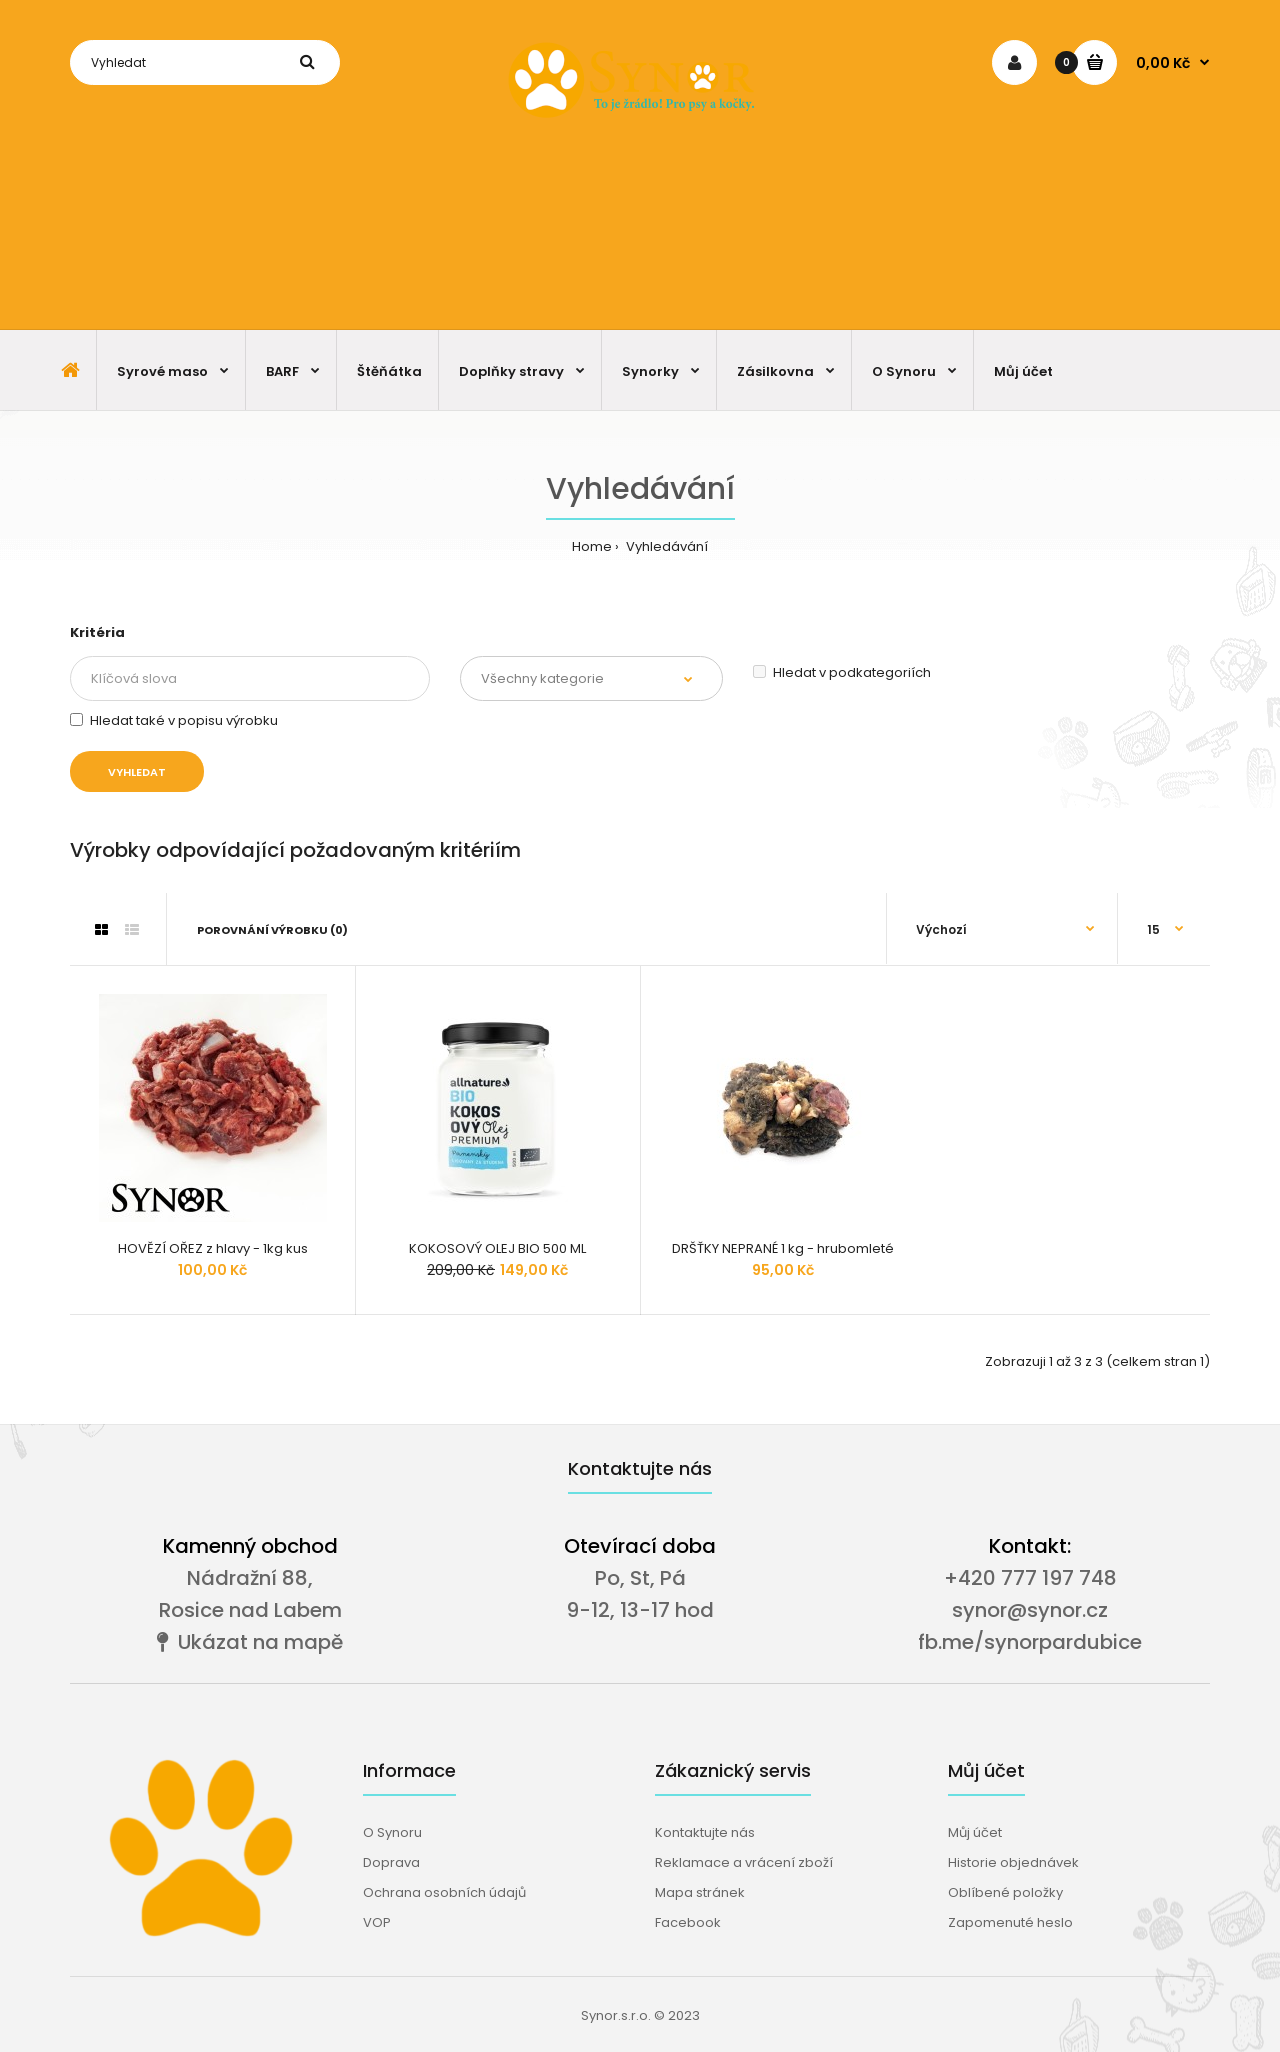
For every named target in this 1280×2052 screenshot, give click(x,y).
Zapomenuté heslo (1010, 1922)
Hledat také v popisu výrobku (174, 720)
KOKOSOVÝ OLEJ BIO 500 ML (497, 1248)
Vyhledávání (665, 546)
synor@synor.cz (1030, 1610)
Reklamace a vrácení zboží (744, 1862)
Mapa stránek (700, 1892)
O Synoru (392, 1832)
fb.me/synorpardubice (1030, 1642)
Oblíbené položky (1005, 1892)
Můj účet (975, 1832)
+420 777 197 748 (1030, 1578)
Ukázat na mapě (250, 1642)
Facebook (688, 1922)
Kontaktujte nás (705, 1832)
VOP (377, 1922)
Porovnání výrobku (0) (272, 930)
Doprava (391, 1862)
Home (592, 546)
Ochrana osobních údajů (444, 1892)
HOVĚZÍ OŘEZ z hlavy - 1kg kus (213, 1248)
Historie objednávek (1013, 1862)
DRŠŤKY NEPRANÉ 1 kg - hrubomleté (783, 1248)
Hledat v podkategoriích (842, 672)
